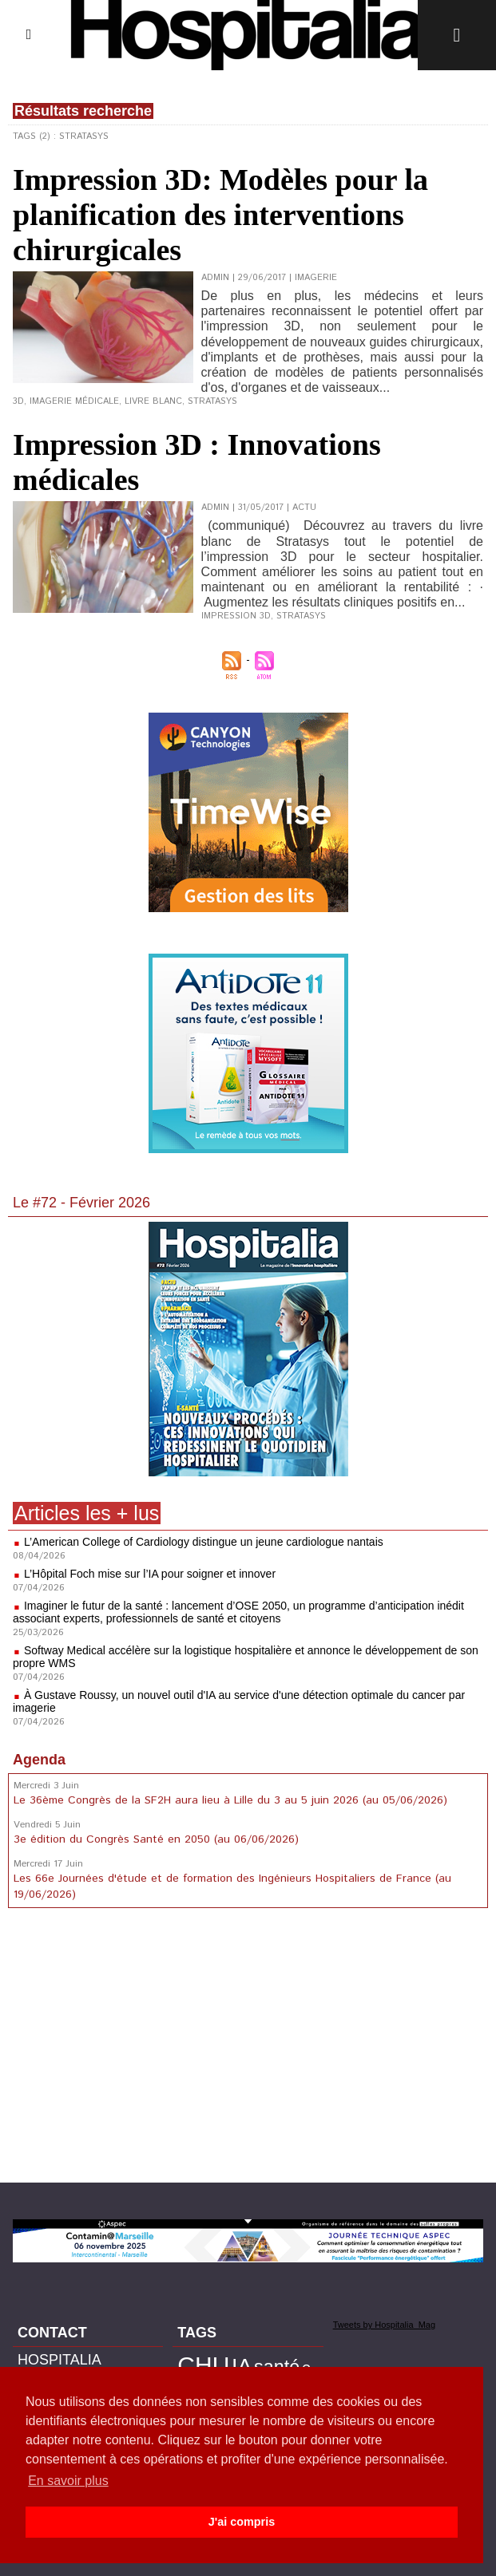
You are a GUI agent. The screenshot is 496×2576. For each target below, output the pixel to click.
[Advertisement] (248, 2048)
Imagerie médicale (74, 401)
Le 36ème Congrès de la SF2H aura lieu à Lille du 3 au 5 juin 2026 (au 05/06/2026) (230, 1800)
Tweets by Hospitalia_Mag (384, 2324)
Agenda (39, 1760)
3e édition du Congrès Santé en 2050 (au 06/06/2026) (156, 1839)
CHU (203, 2365)
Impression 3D (236, 616)
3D (18, 401)
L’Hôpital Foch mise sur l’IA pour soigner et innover (150, 1573)
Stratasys (212, 401)
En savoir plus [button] (68, 2480)
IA (242, 2366)
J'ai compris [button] (241, 2521)
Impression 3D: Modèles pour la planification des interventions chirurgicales (220, 215)
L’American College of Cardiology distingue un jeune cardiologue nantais (203, 1541)
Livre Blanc (153, 401)
